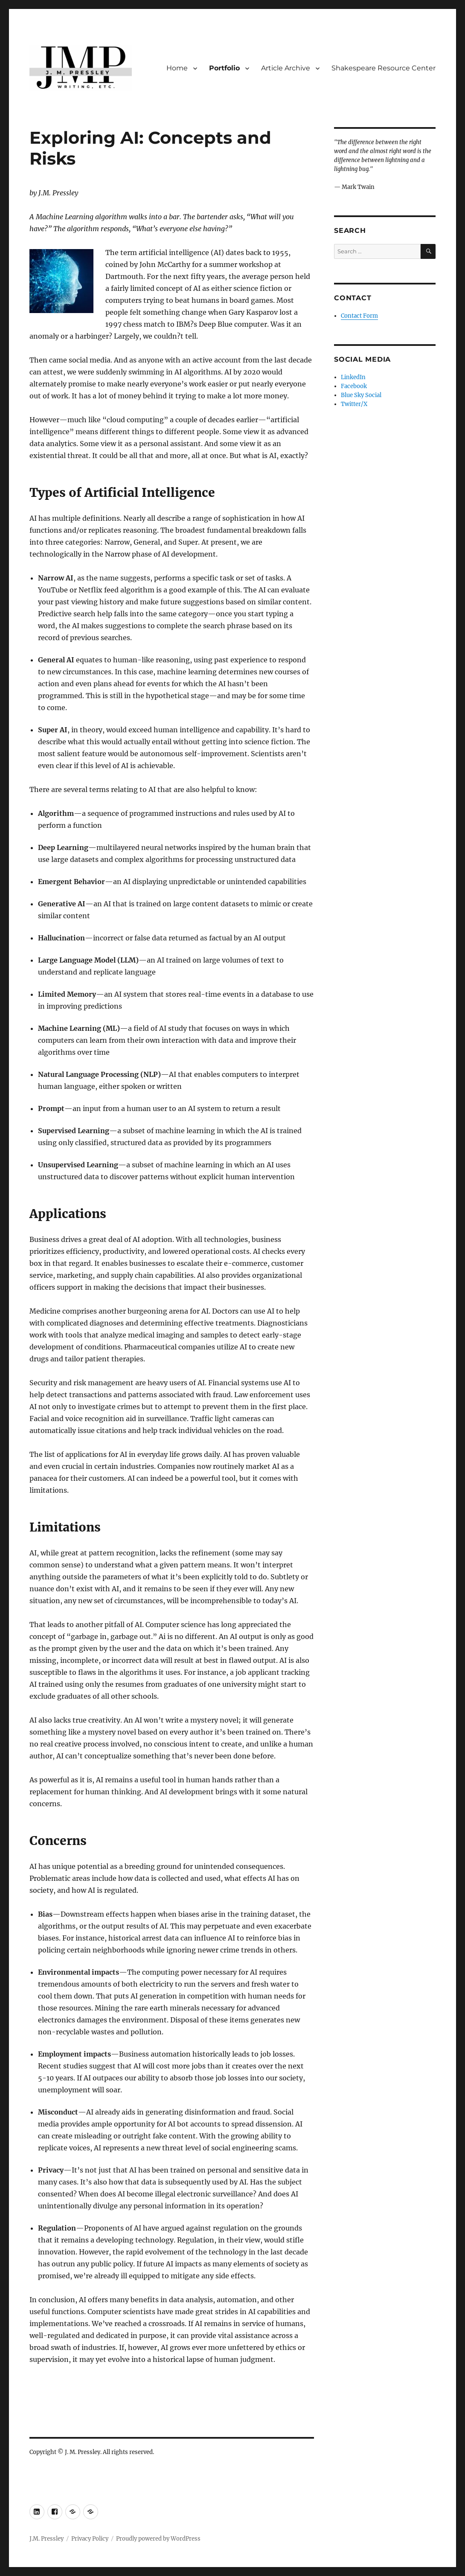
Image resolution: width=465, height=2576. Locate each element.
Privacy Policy (89, 2538)
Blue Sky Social (361, 395)
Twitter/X (354, 404)
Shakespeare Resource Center (383, 68)
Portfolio (224, 68)
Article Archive (285, 68)
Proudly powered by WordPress (158, 2538)
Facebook (354, 386)
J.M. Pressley (46, 2538)
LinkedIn (353, 377)
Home (177, 68)
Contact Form (359, 315)
